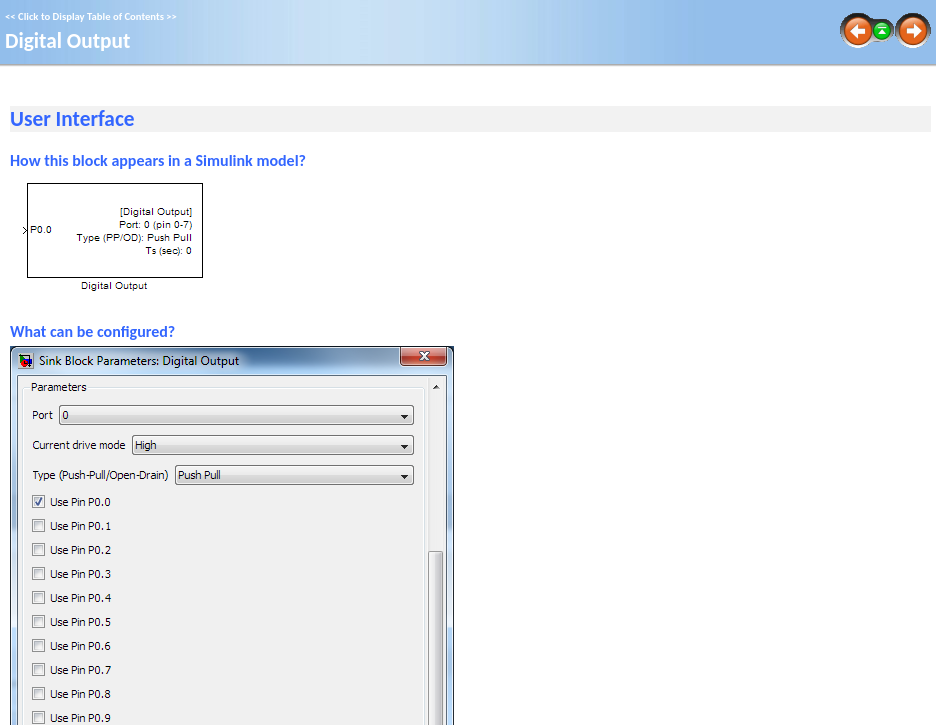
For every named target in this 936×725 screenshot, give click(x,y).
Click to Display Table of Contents (91, 16)
